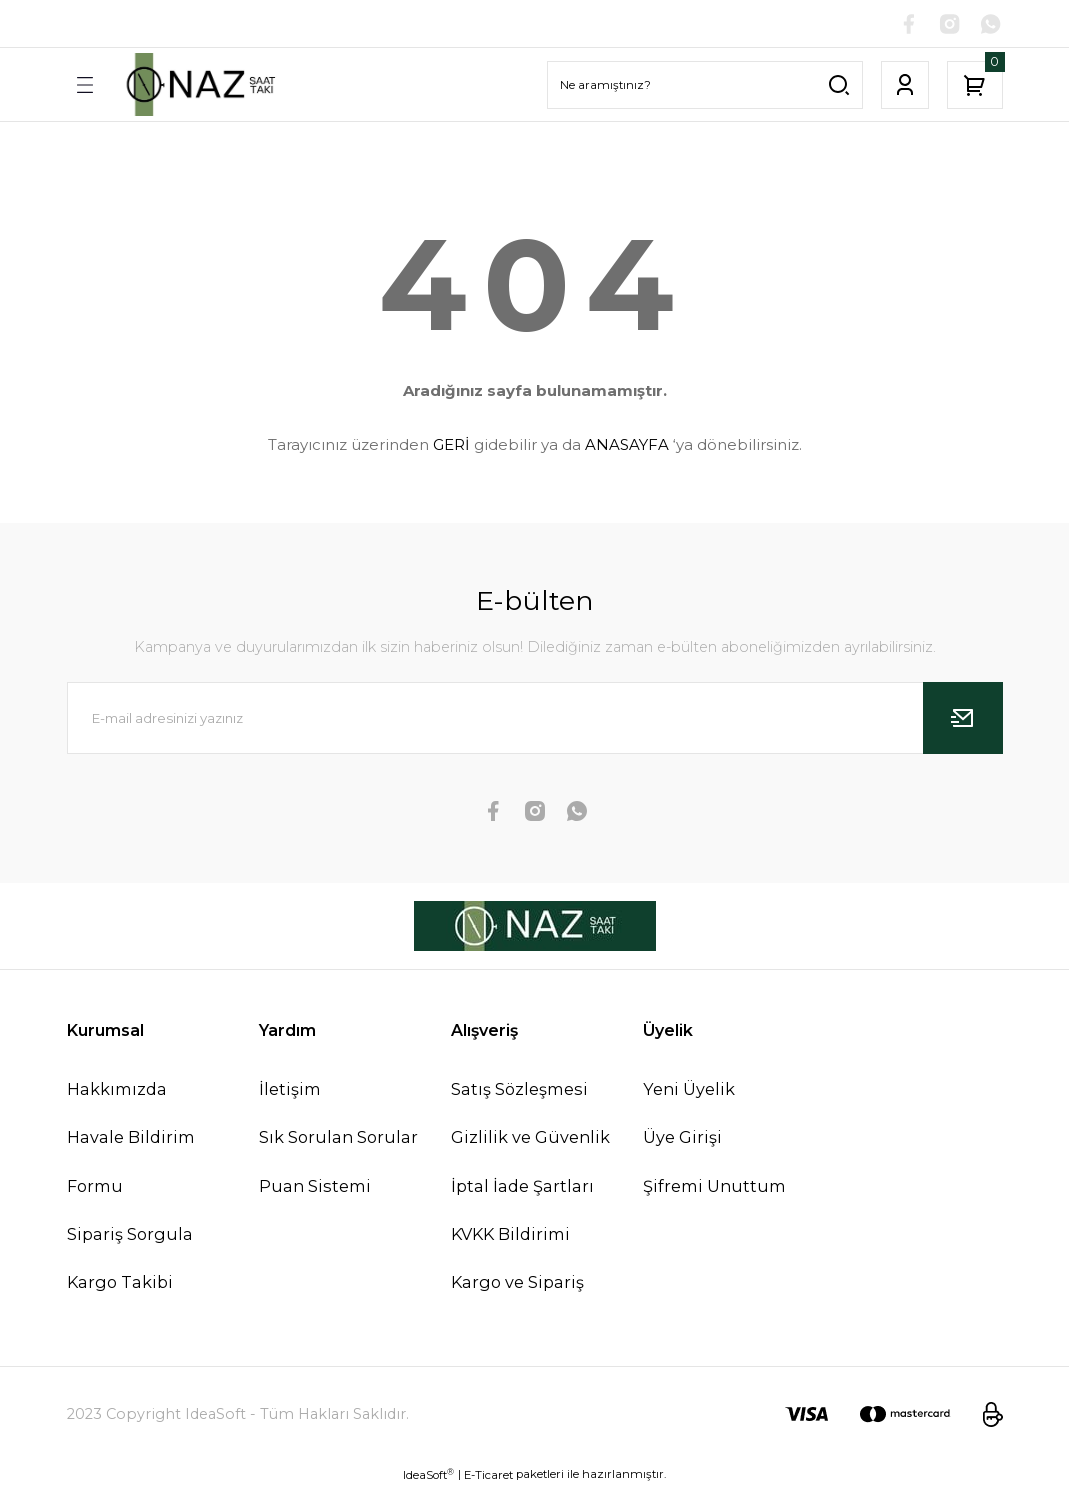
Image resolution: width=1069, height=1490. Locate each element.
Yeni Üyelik (689, 1090)
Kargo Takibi (120, 1283)
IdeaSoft (428, 1475)
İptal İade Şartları (522, 1186)
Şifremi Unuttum (714, 1186)
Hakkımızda (117, 1090)
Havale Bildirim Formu (131, 1162)
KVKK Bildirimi (510, 1234)
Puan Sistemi (315, 1186)
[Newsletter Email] (535, 719)
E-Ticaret (488, 1476)
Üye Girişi (682, 1138)
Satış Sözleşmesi (519, 1090)
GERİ (451, 445)
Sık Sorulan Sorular (338, 1138)
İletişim (290, 1090)
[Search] (705, 85)
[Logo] (199, 85)
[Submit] (963, 719)
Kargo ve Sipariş (517, 1283)
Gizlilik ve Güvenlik (530, 1138)
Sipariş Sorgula (130, 1234)
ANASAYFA (627, 445)
